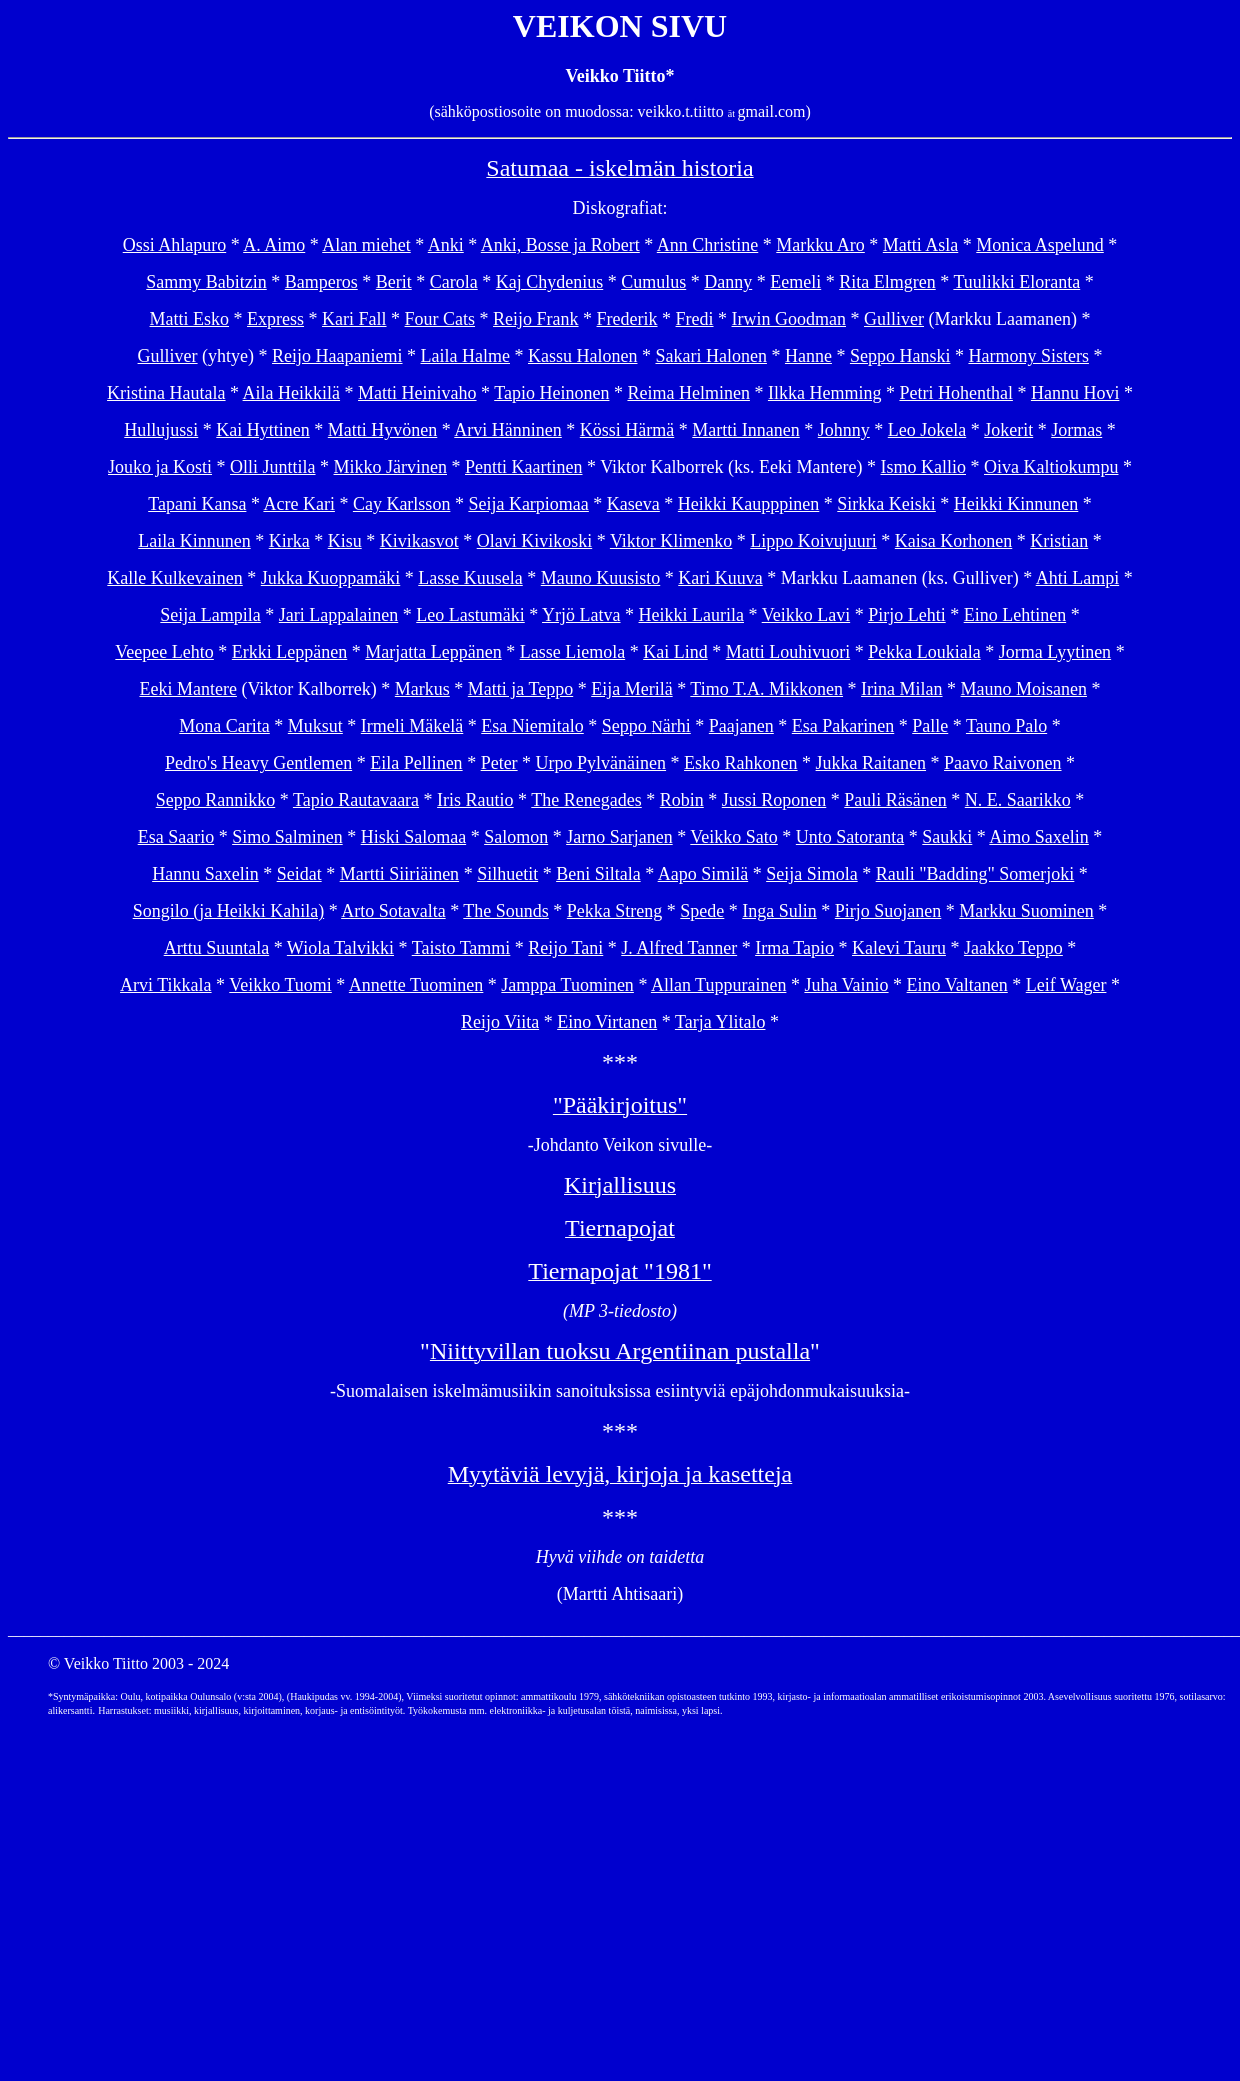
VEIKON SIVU (620, 26)
